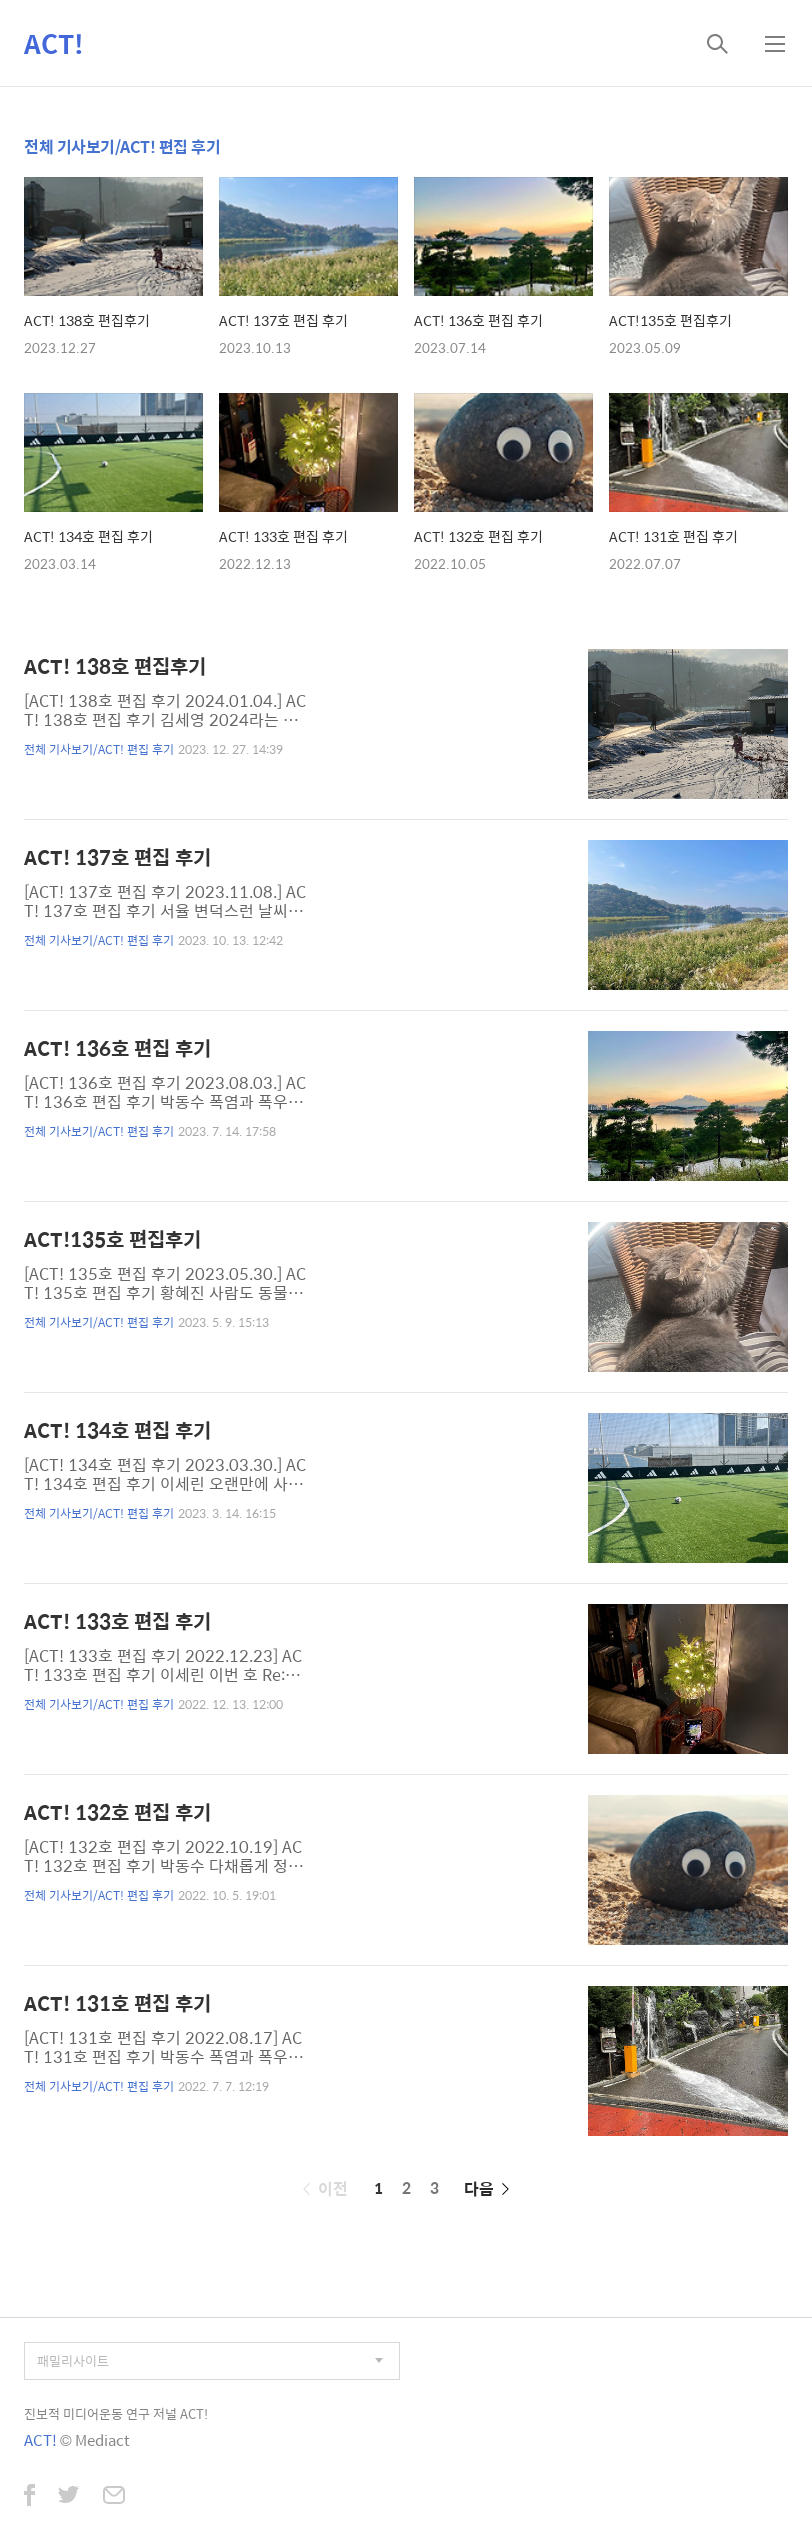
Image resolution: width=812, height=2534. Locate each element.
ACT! (54, 43)
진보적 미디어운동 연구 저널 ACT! (116, 2413)
